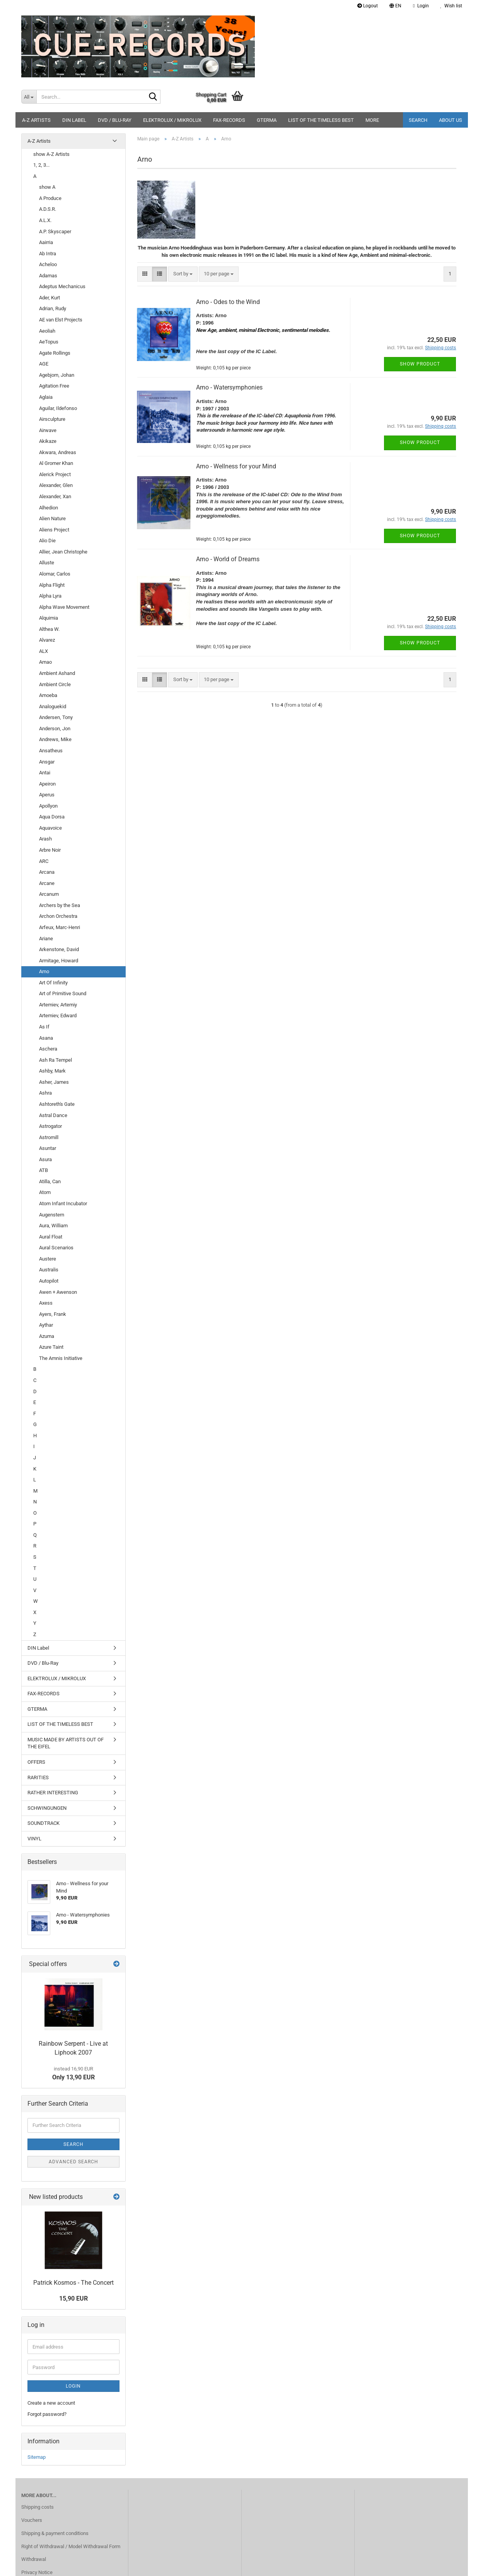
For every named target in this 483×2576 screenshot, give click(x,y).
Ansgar (47, 762)
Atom (45, 1192)
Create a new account (51, 2403)
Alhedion (48, 508)
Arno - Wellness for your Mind (236, 466)
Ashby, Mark (52, 1071)
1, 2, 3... (41, 165)
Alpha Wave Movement (64, 607)
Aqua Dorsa (52, 817)
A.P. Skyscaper (55, 231)
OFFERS (36, 1762)
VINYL (34, 1838)
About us (450, 120)
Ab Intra (47, 253)
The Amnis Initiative (60, 1358)
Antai (44, 773)
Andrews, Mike (55, 739)
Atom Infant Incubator (63, 1203)
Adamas (48, 275)
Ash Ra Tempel (55, 1060)
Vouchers (31, 2520)
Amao (45, 662)
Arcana (47, 872)
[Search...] (28, 97)
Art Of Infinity (53, 983)
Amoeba (48, 695)
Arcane (47, 883)
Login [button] (420, 6)
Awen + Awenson (58, 1292)
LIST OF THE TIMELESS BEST (321, 120)
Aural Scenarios (56, 1247)
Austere (47, 1259)
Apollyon (48, 806)
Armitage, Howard (58, 960)
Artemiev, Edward (58, 1015)
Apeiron (47, 784)
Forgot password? (47, 2414)
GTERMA (266, 120)
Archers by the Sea (59, 905)
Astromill (48, 1137)
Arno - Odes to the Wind (228, 302)
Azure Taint (51, 1347)
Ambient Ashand (57, 673)
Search (418, 120)
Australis (48, 1270)
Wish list (451, 6)
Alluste (46, 562)
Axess (46, 1303)
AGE (43, 364)
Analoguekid (52, 706)
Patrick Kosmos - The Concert (73, 2282)
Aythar (46, 1325)
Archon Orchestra (58, 916)
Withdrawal (33, 2559)
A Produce (50, 198)
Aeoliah (47, 331)
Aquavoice (50, 828)
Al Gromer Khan (56, 463)
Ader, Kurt (49, 298)
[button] (395, 6)
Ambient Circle (55, 684)
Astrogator (50, 1126)
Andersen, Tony (56, 717)
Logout (367, 6)
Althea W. (49, 629)
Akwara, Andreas (57, 452)
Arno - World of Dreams (227, 559)
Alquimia (48, 618)
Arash (45, 839)
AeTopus (48, 342)
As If (44, 1027)
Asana (46, 1038)
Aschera (48, 1049)
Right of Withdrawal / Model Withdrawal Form (70, 2546)
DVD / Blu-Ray (114, 120)
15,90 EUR (73, 2298)
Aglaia (46, 397)
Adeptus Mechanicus (62, 286)
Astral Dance (53, 1115)
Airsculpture (52, 419)
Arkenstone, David (59, 949)
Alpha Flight (52, 585)
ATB (43, 1170)
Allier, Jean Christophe (63, 552)
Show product (420, 364)
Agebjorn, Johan (56, 375)
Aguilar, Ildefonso (58, 408)
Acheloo (48, 264)
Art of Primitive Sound (62, 993)
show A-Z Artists (51, 154)
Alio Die (47, 540)
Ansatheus (51, 750)
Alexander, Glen (56, 485)
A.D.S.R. (47, 209)
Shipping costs (37, 2507)
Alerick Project (55, 474)
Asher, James (54, 1082)
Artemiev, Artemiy (58, 1005)
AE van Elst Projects (60, 320)
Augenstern (51, 1215)
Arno (44, 971)
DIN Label (74, 120)
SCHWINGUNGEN (47, 1808)
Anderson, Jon (54, 728)
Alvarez (47, 640)
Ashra (45, 1093)
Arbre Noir (50, 850)
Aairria (46, 242)
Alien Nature (52, 518)
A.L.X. (45, 220)
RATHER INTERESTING (52, 1792)
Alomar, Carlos (54, 574)
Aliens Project (54, 530)
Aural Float (50, 1237)
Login (73, 2386)
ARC (43, 861)
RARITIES (38, 1777)
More (372, 120)
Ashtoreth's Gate (57, 1104)
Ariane (46, 938)
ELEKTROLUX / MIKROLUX (172, 120)
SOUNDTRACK (43, 1823)
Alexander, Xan (55, 496)
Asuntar (47, 1148)
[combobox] (183, 274)
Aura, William (53, 1225)
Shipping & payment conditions (55, 2533)
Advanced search (73, 2161)
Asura (45, 1159)
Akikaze (47, 441)
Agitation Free (54, 386)
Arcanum (49, 894)
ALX (43, 651)
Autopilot (48, 1281)
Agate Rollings (54, 353)
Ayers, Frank (52, 1314)
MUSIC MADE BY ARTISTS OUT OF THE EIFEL (65, 1743)
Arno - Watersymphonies (229, 387)
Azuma (46, 1336)
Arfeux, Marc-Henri (59, 927)
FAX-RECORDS (229, 120)
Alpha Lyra (50, 596)
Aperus (47, 795)
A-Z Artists (36, 120)
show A (47, 187)
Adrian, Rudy (52, 308)
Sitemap (36, 2457)
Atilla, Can (50, 1181)
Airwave (47, 430)
